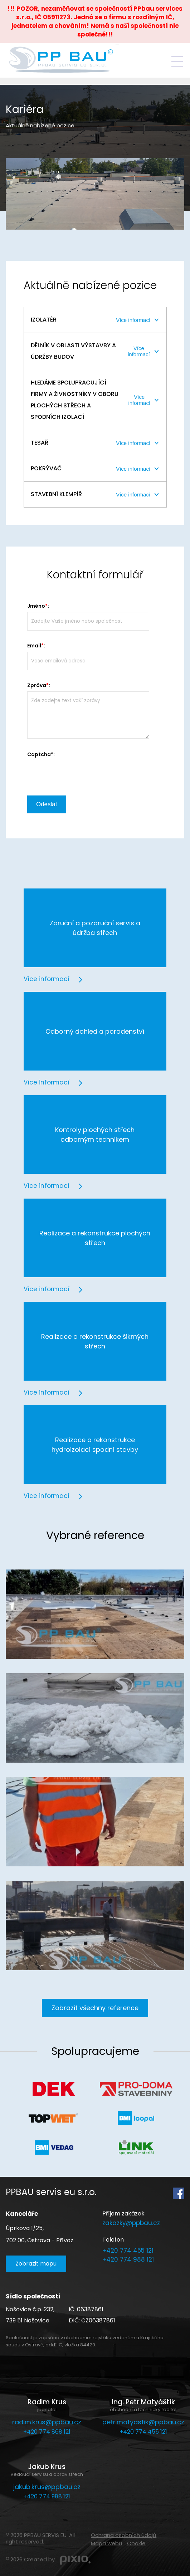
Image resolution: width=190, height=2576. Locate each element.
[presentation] (81, 774)
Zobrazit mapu (36, 2263)
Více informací (133, 320)
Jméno (36, 605)
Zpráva (36, 685)
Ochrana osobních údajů (123, 2535)
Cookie (136, 2543)
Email (34, 645)
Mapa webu (106, 2543)
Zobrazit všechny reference (95, 2007)
